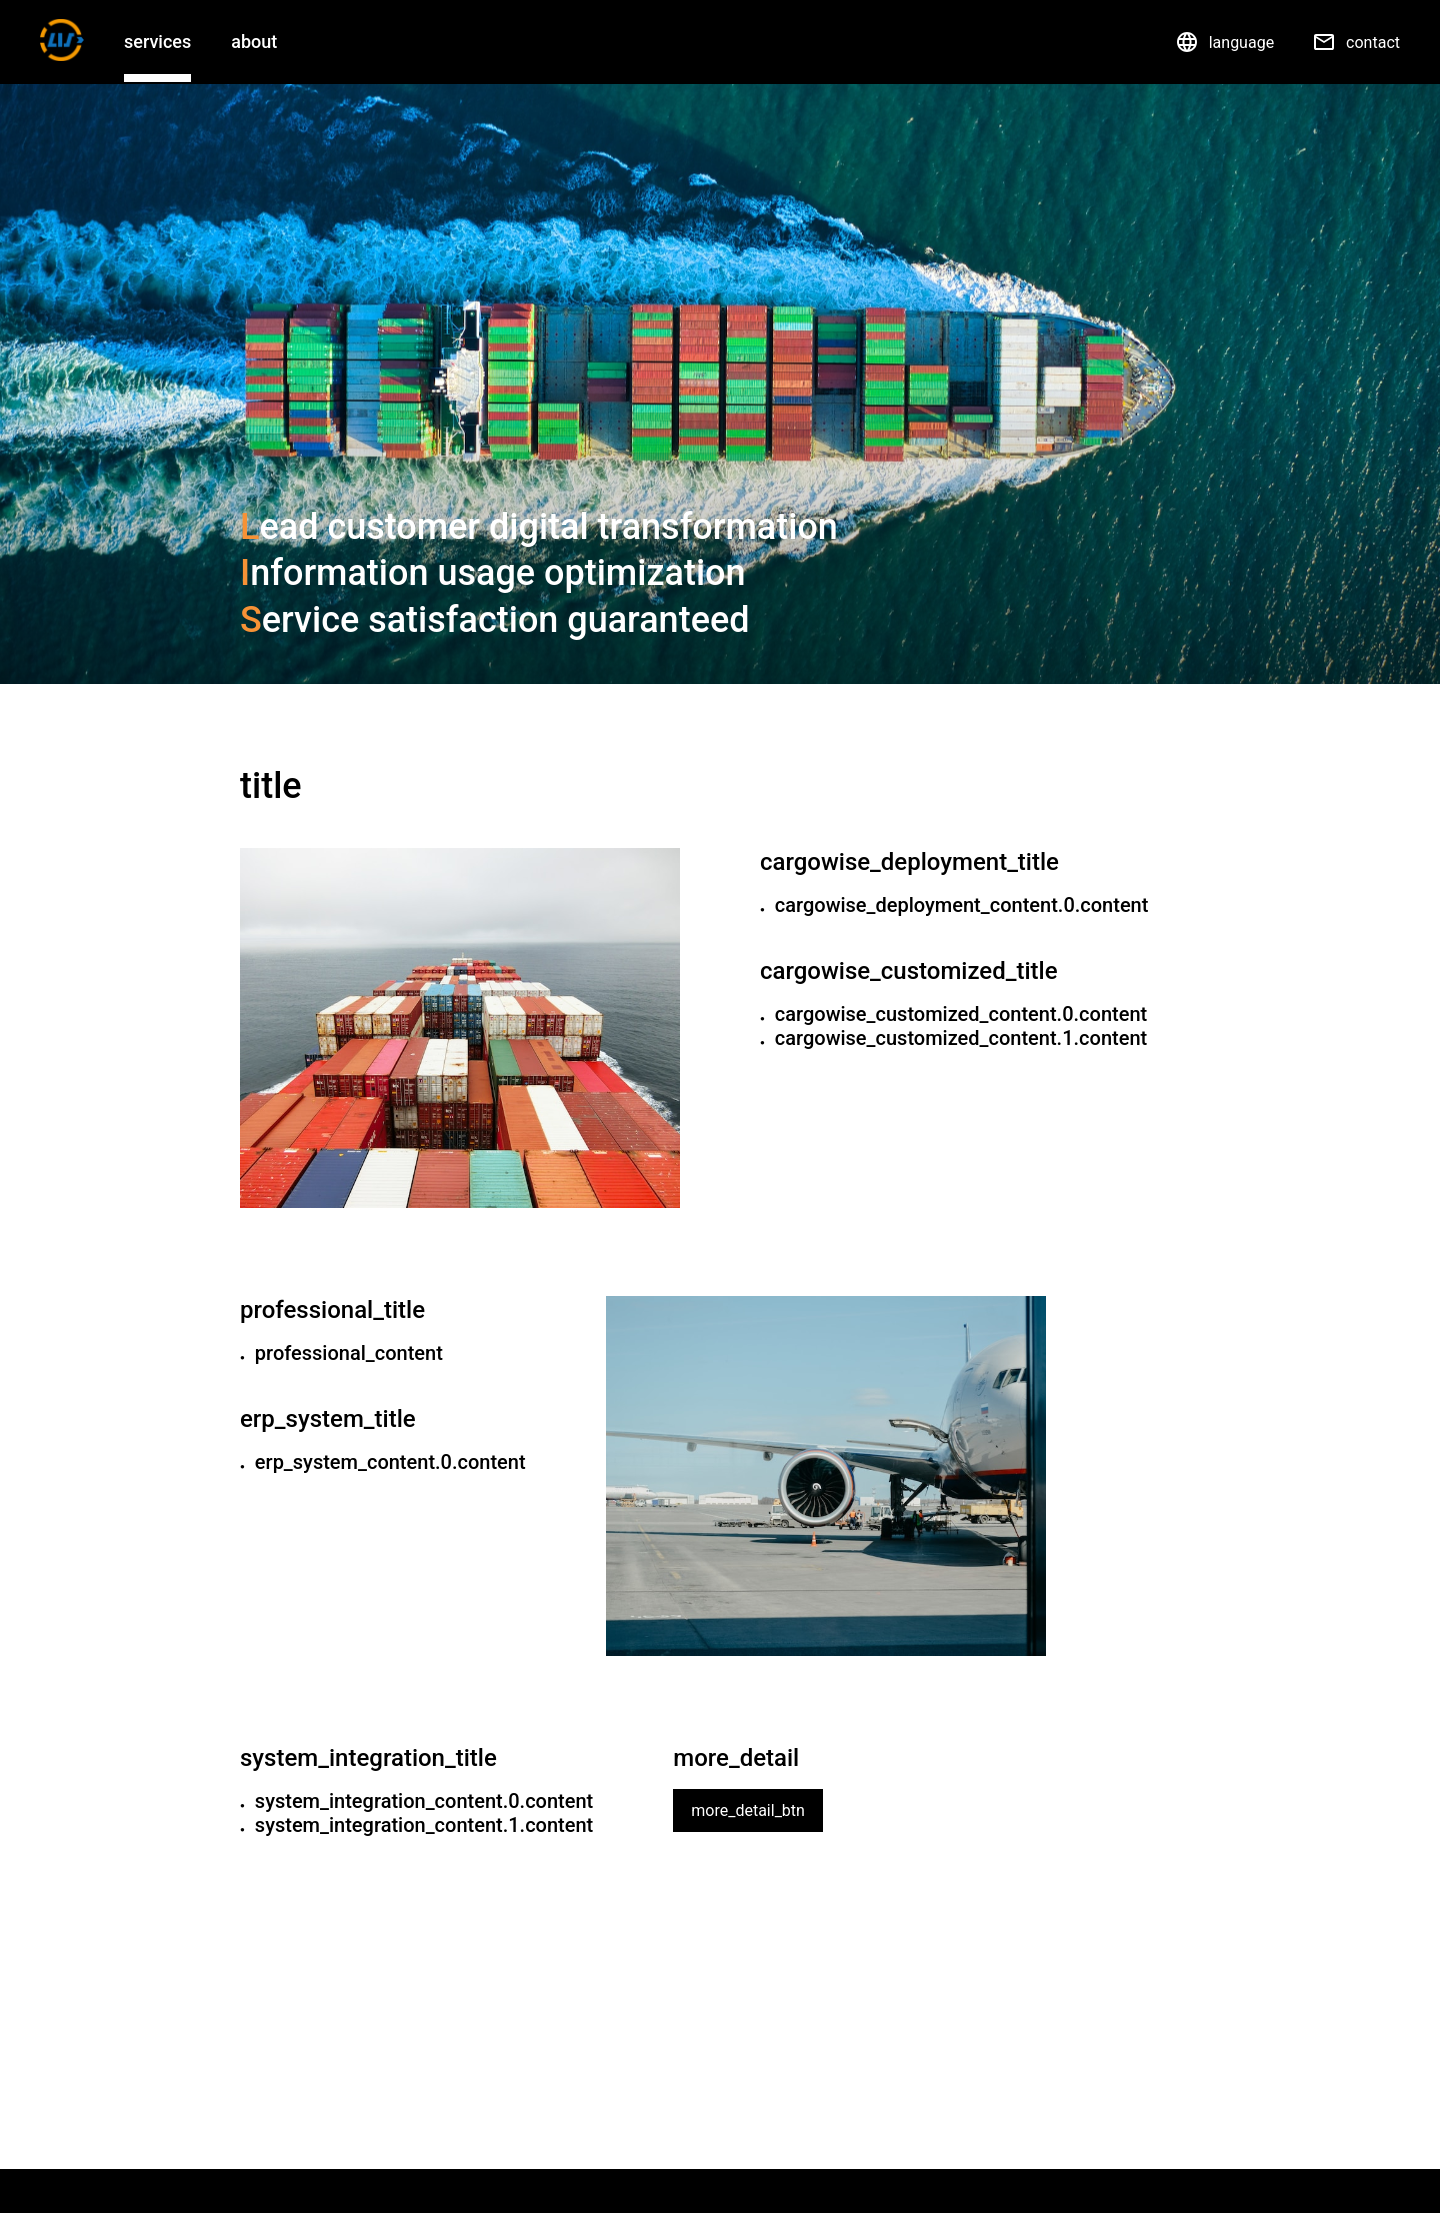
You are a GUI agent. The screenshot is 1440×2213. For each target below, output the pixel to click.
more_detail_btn (748, 1810)
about (254, 41)
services (157, 41)
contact (1357, 42)
